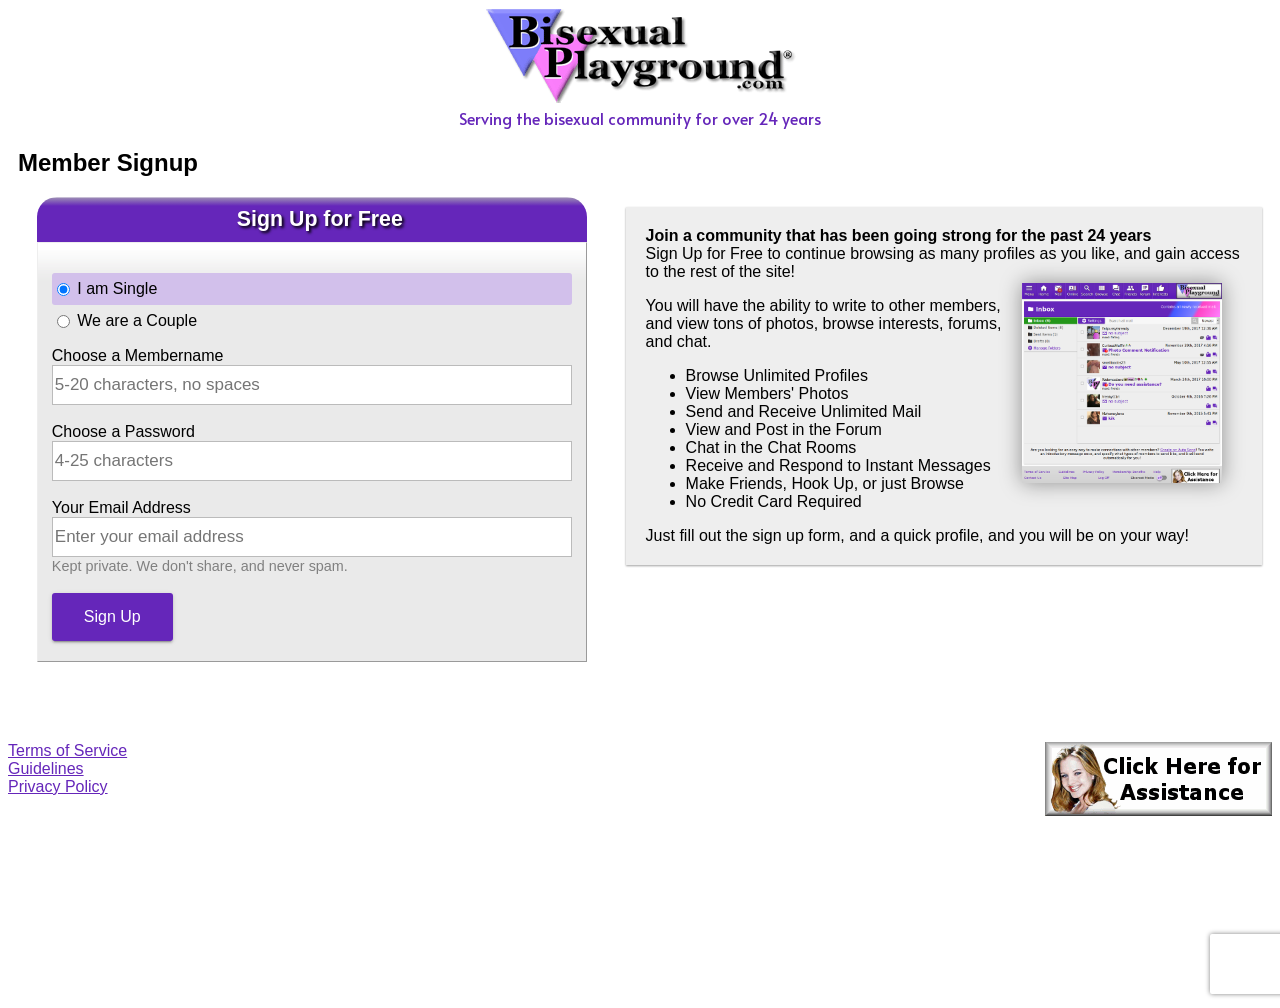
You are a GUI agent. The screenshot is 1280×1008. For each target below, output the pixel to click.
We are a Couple (137, 320)
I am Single (117, 288)
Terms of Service (67, 750)
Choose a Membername (138, 355)
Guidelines (46, 768)
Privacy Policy (58, 786)
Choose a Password (123, 431)
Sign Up (112, 616)
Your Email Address (121, 507)
